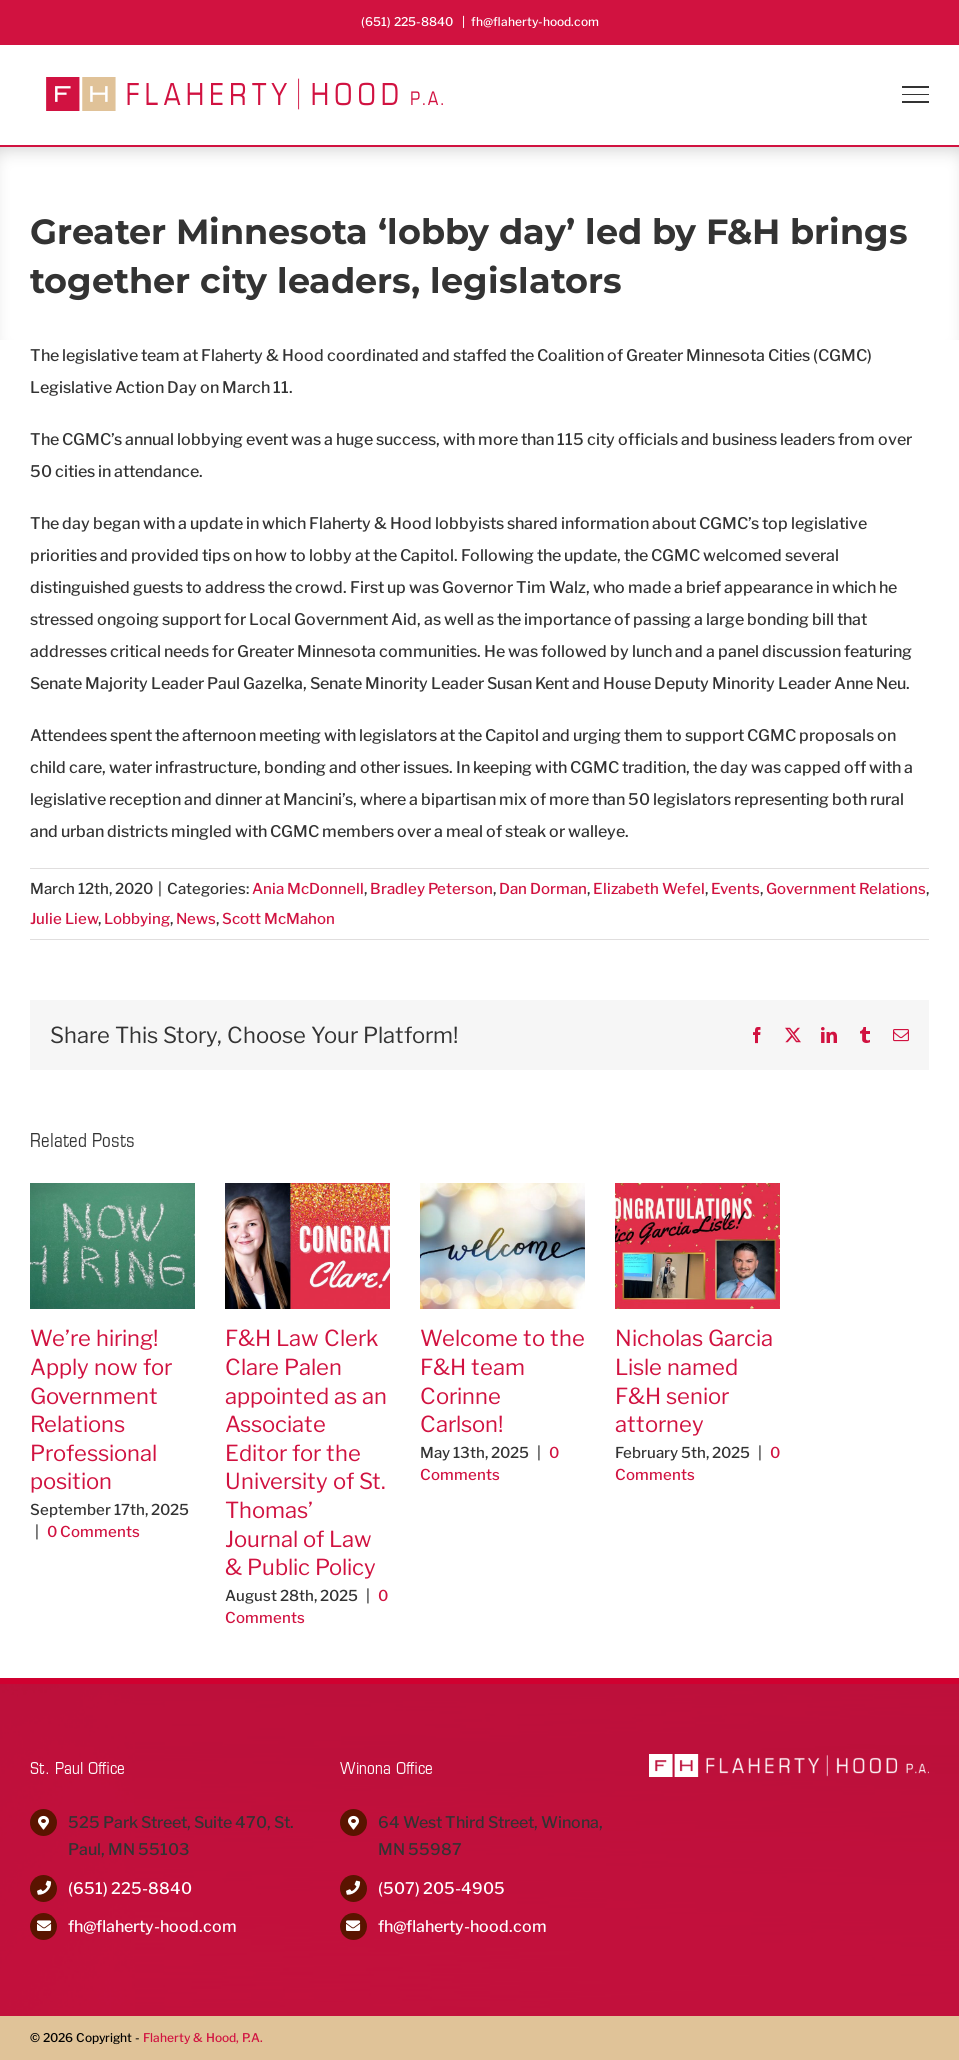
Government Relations (846, 889)
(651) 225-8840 (130, 1888)
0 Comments (93, 1532)
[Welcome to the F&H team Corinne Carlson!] (502, 1192)
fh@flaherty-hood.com (535, 21)
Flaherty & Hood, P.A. (203, 2037)
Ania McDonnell (308, 889)
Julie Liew (64, 919)
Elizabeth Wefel (649, 889)
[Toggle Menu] (916, 94)
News (196, 919)
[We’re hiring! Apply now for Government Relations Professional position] (112, 1192)
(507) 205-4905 (441, 1888)
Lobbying (137, 919)
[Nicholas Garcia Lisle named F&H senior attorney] (697, 1192)
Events (735, 889)
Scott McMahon (278, 919)
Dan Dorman (543, 889)
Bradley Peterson (431, 889)
